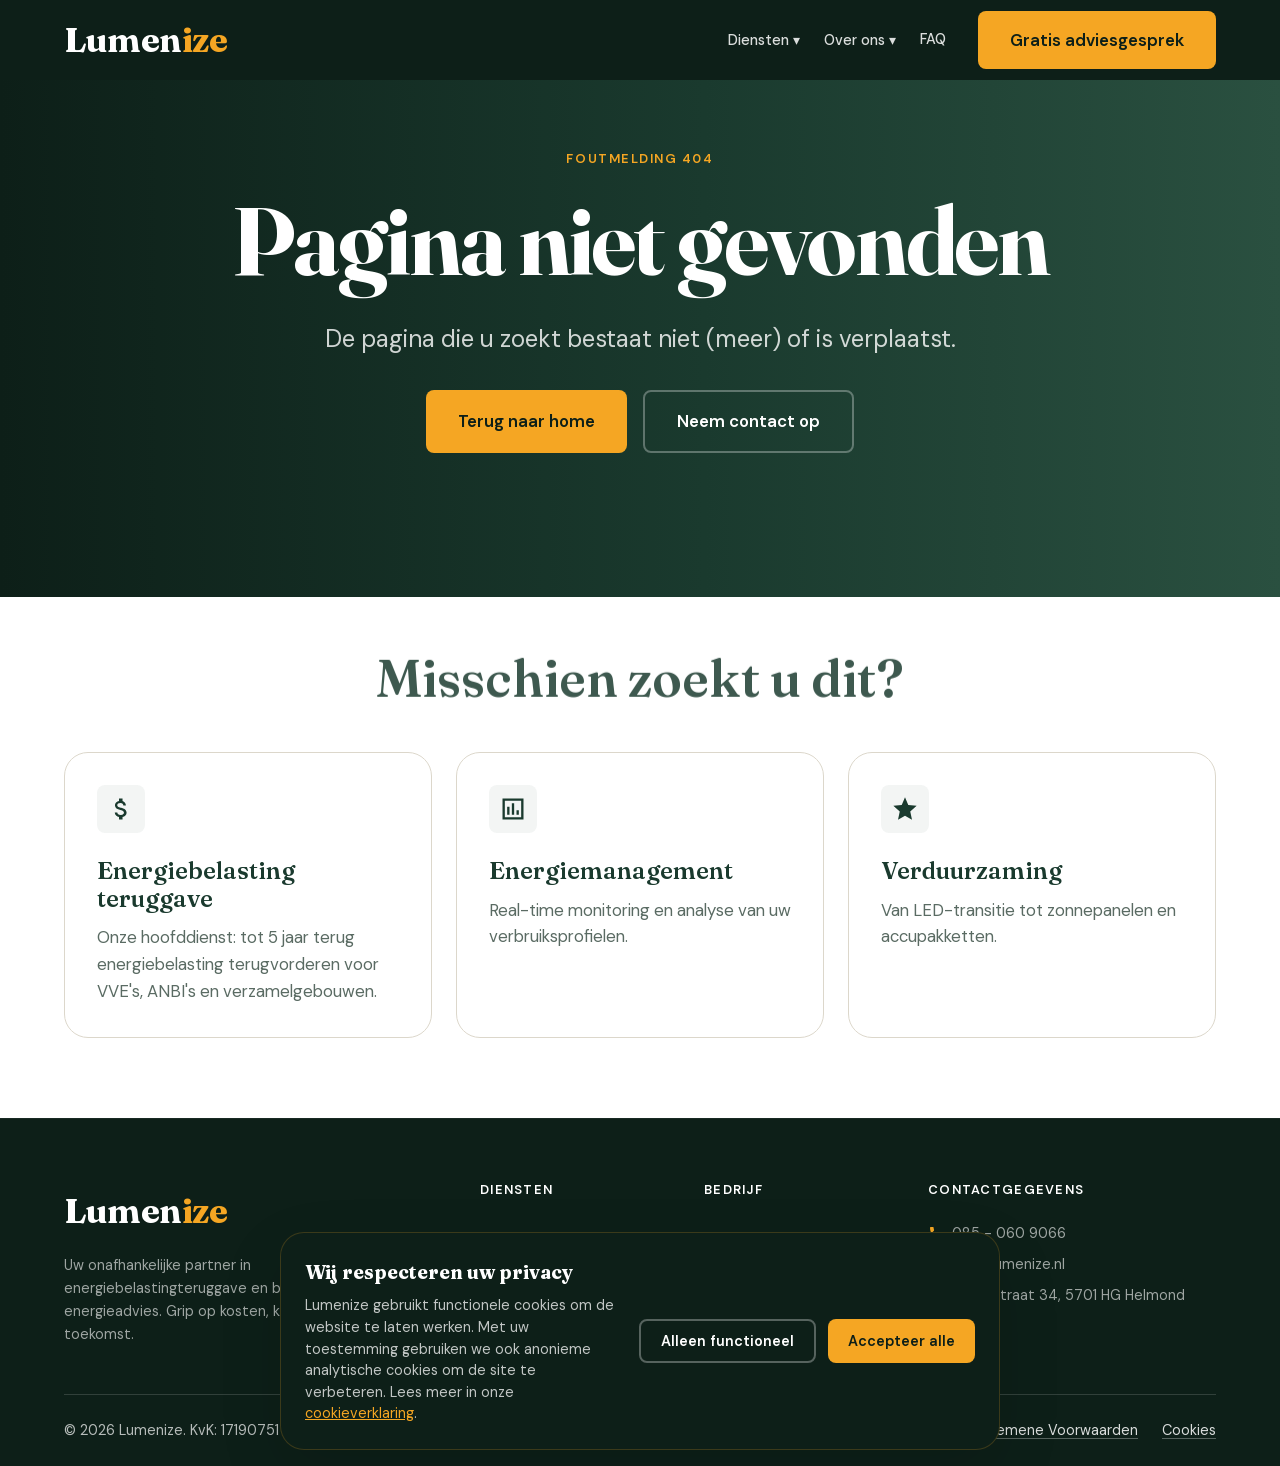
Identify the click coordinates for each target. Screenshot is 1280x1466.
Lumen (145, 39)
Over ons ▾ (860, 40)
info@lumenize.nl (1008, 1264)
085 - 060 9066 (1009, 1233)
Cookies (1189, 1430)
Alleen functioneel (727, 1341)
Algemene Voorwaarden (1056, 1430)
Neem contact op (748, 421)
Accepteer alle (901, 1341)
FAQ (933, 39)
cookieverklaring (359, 1413)
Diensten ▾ (764, 40)
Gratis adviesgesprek (1097, 40)
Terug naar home (526, 421)
